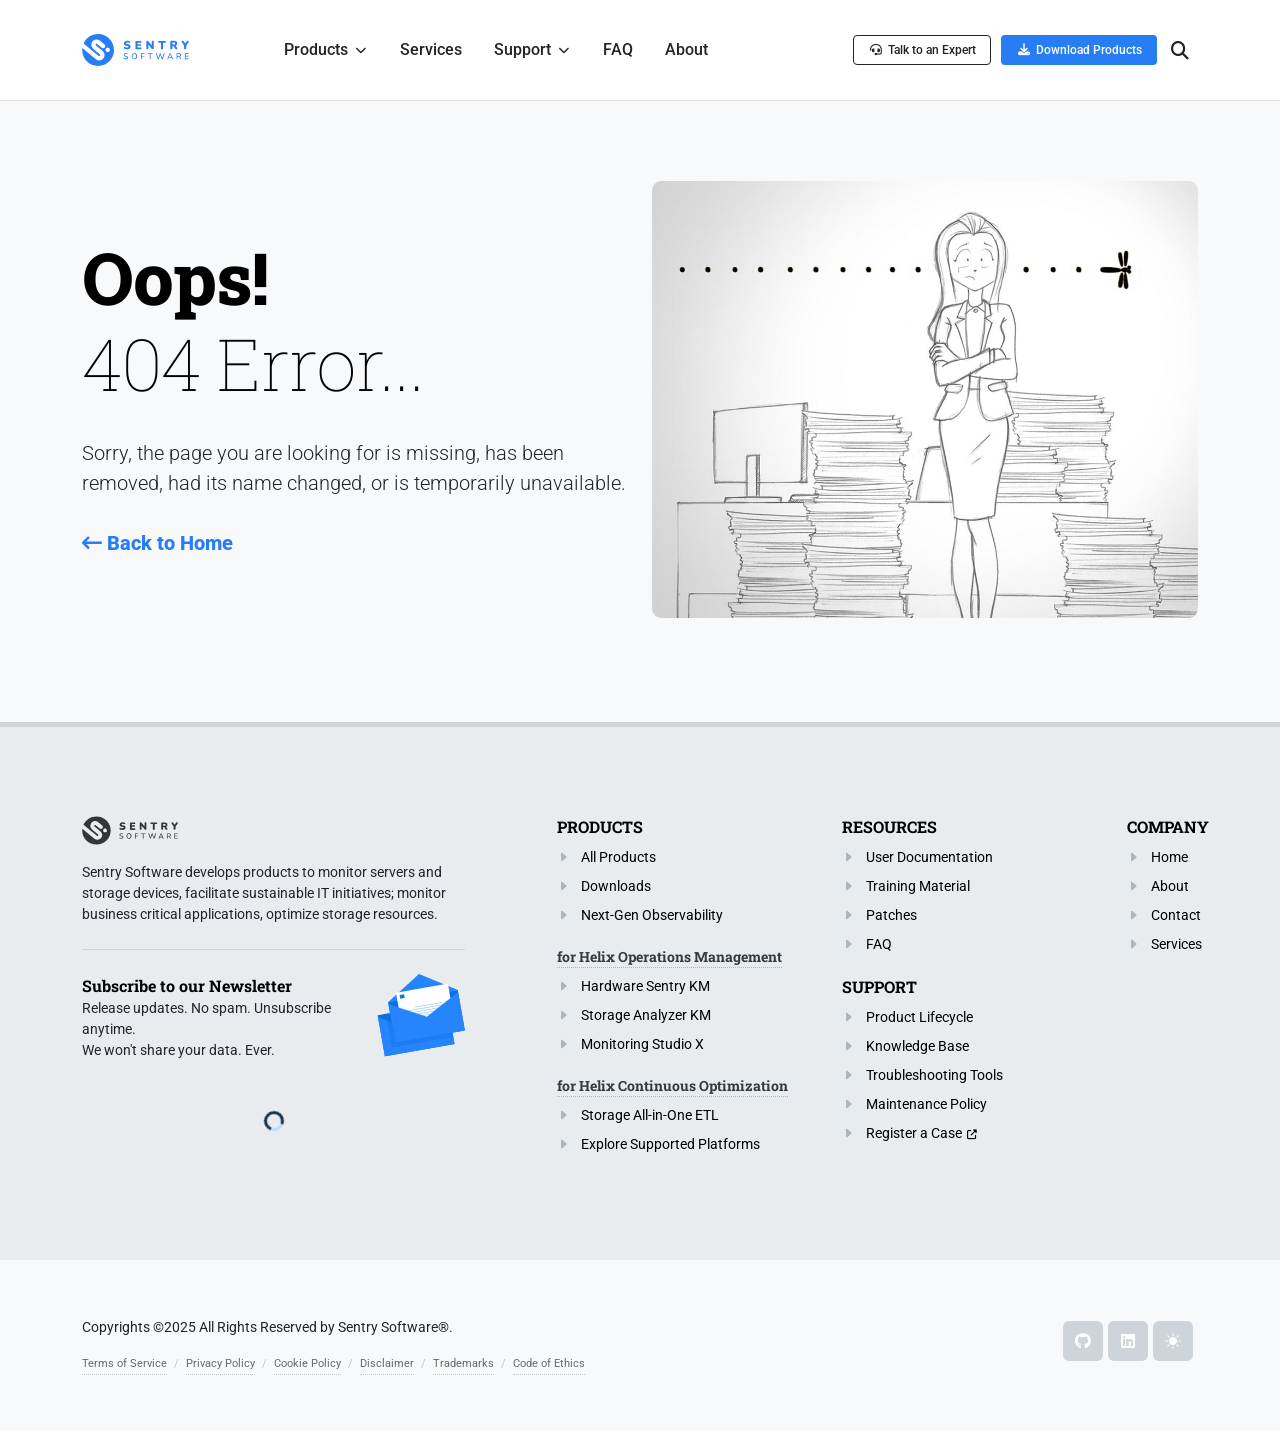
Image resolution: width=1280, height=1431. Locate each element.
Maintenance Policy (926, 1104)
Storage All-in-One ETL (650, 1115)
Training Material (918, 886)
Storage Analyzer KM (646, 1015)
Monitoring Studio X (642, 1044)
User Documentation (929, 857)
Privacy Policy (220, 1363)
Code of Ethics (549, 1363)
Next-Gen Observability (652, 915)
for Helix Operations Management (669, 956)
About (1170, 886)
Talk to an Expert (922, 49)
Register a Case (914, 1133)
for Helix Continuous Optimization (672, 1085)
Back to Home (157, 543)
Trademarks (463, 1363)
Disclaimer (387, 1363)
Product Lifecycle (919, 1017)
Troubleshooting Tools (934, 1075)
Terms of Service (124, 1363)
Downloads (616, 886)
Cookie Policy (307, 1363)
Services (1176, 944)
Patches (891, 915)
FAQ (879, 944)
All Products (618, 857)
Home (1169, 857)
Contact (1176, 915)
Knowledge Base (917, 1046)
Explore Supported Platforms (670, 1144)
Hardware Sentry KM (645, 986)
